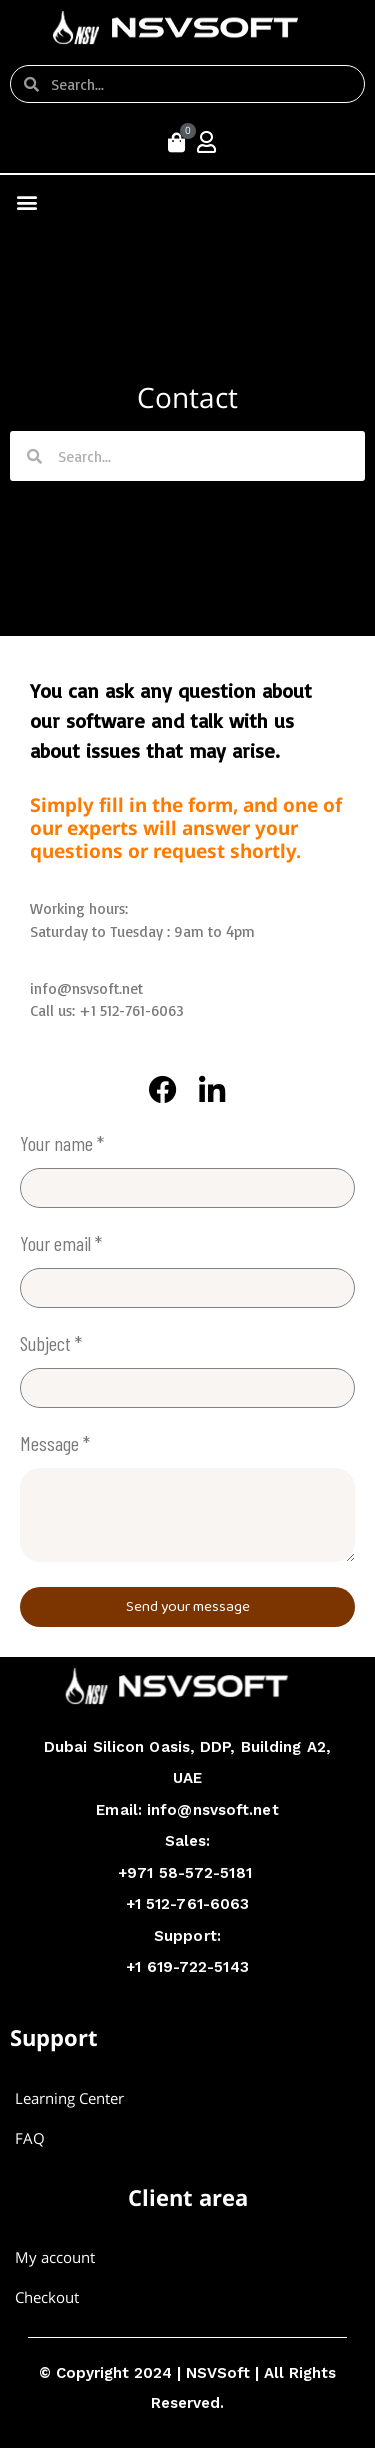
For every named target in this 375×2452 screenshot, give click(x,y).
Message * (55, 1444)
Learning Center (69, 2098)
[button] (26, 201)
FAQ (30, 2138)
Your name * (62, 1144)
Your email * (61, 1244)
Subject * (51, 1344)
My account (55, 2257)
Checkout (47, 2297)
